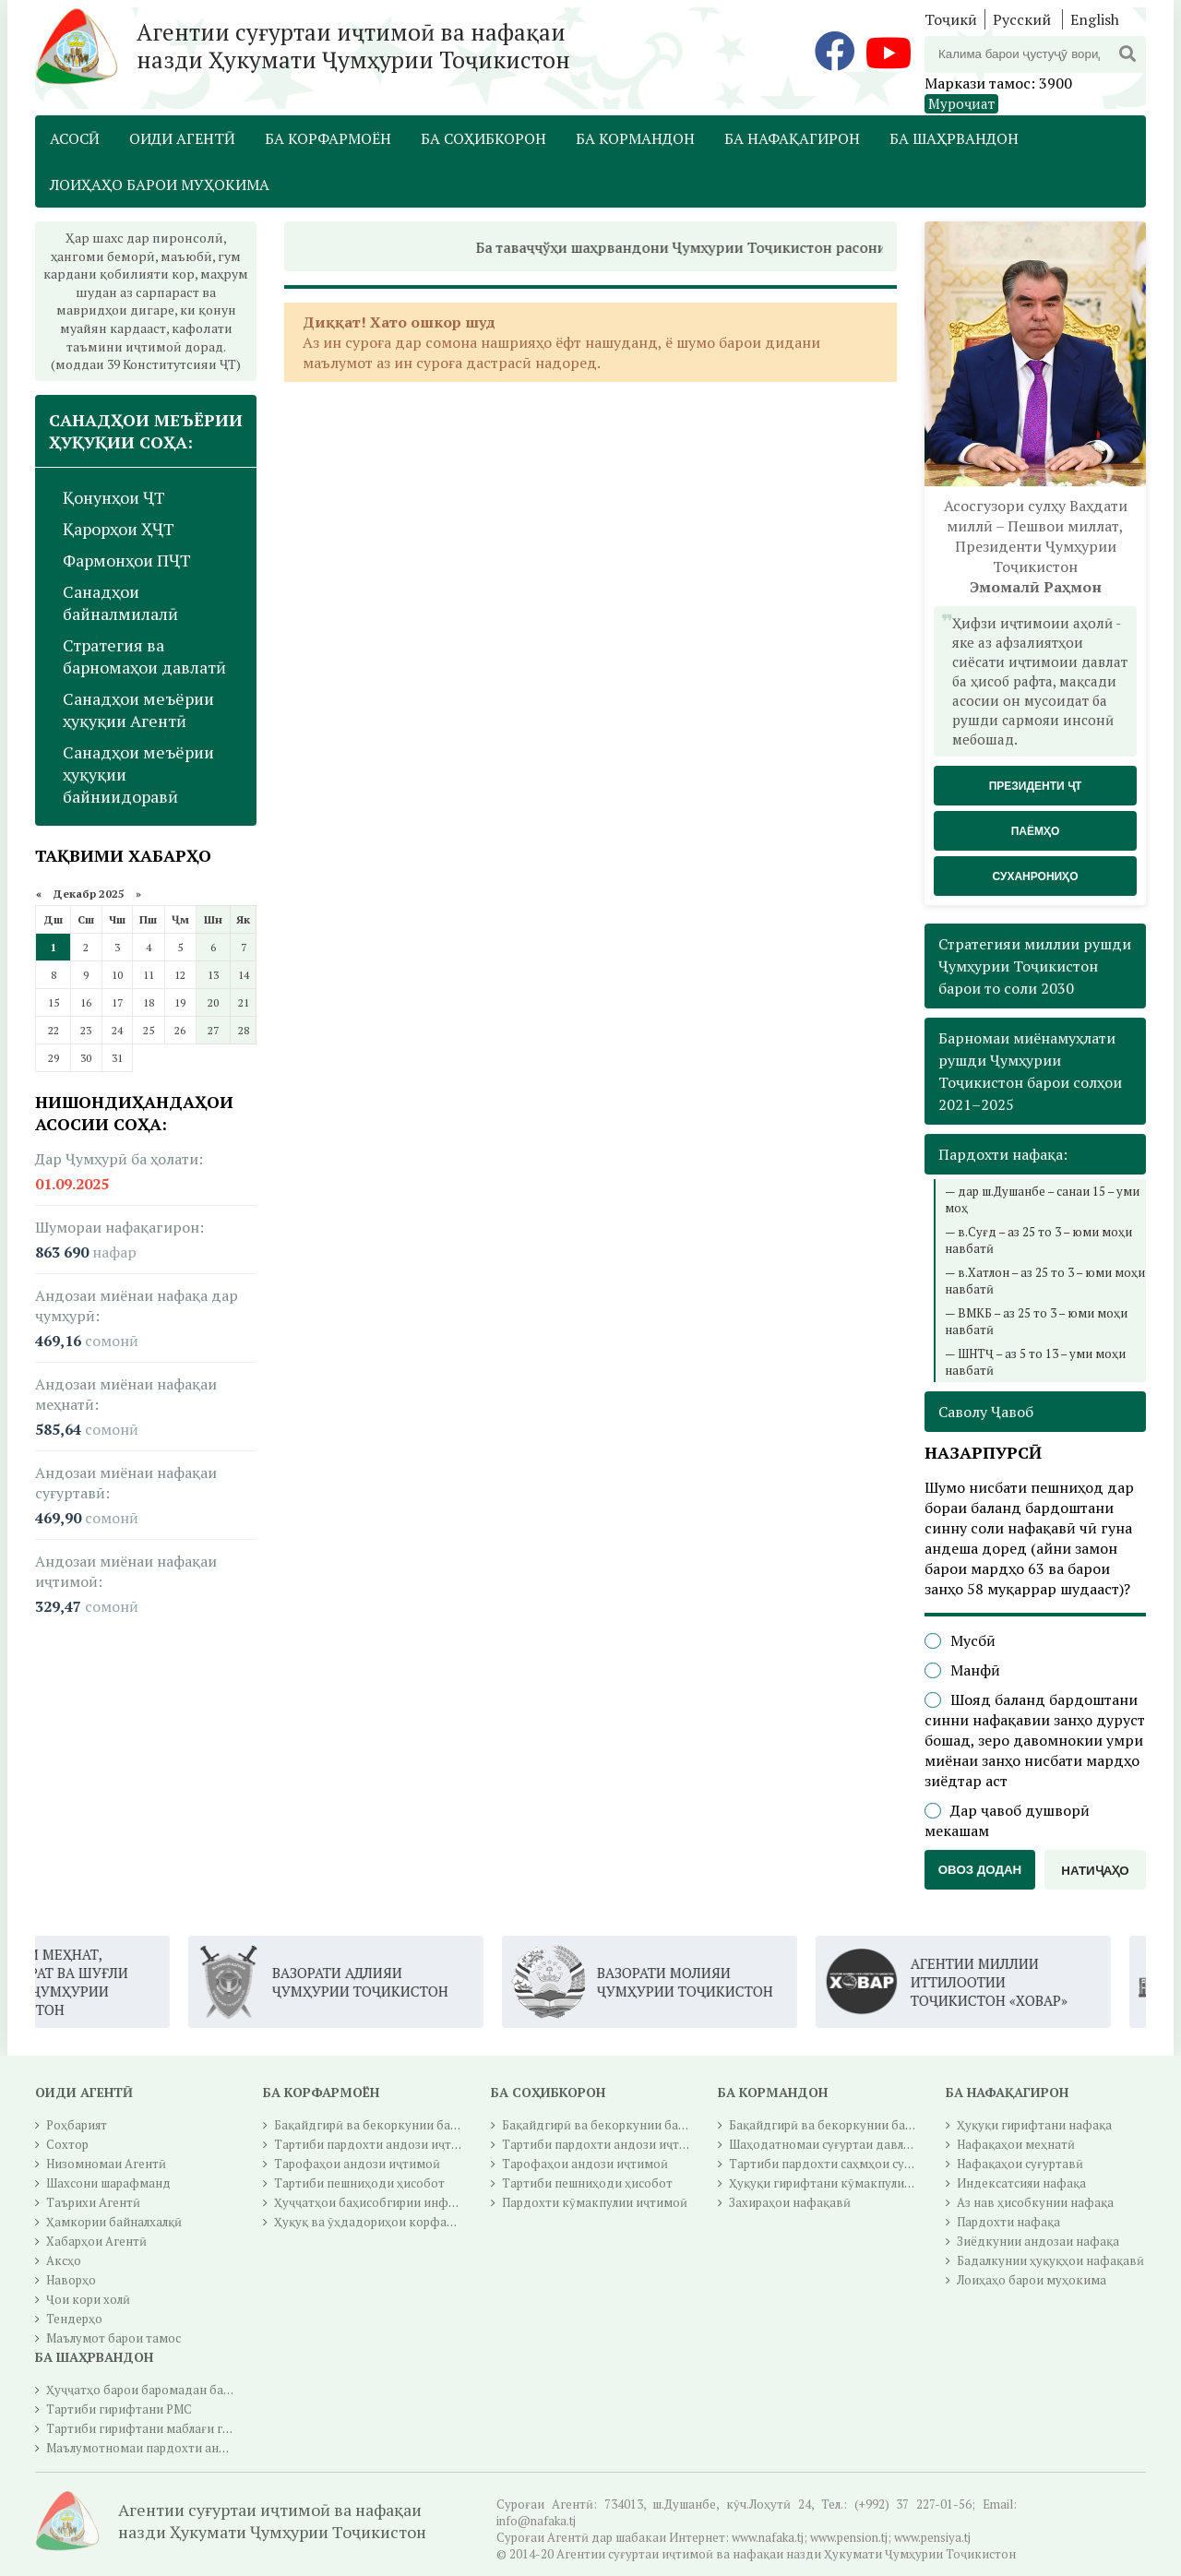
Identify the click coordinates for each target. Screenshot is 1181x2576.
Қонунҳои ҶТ (114, 497)
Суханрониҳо (1035, 876)
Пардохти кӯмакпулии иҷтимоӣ (594, 2202)
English (1094, 19)
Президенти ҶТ (1035, 786)
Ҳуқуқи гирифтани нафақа (1034, 2125)
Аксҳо (63, 2260)
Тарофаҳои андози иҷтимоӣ (357, 2163)
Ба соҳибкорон (483, 138)
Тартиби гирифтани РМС (119, 2409)
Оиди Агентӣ (182, 138)
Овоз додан (980, 1870)
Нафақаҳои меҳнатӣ (1016, 2144)
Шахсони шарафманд (108, 2183)
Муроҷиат (961, 103)
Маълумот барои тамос (113, 2338)
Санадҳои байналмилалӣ (120, 602)
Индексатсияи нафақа (1021, 2183)
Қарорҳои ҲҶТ (118, 529)
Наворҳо (71, 2280)
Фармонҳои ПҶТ (127, 560)
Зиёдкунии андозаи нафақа (1038, 2241)
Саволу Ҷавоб (985, 1411)
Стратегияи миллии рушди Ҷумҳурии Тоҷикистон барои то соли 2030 (1034, 966)
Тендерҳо (74, 2318)
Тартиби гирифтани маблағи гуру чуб (155, 2428)
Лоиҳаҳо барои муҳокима (159, 184)
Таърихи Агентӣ (93, 2202)
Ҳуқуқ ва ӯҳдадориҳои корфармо (372, 2221)
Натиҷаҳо (1094, 1871)
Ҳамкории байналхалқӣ (114, 2221)
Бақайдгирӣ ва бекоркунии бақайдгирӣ (390, 2125)
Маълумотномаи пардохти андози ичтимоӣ (174, 2447)
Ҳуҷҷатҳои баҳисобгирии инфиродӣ (379, 2202)
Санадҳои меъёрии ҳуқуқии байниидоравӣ (138, 774)
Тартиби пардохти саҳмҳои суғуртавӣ (839, 2163)
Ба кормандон (635, 138)
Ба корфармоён (328, 138)
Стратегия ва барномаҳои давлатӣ (144, 656)
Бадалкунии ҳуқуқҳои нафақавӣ (1050, 2260)
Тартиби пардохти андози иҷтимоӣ (378, 2144)
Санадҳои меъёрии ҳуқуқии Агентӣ (138, 709)
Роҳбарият (76, 2125)
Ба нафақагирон (792, 138)
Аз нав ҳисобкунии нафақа (1035, 2202)
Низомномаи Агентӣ (106, 2163)
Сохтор (67, 2144)
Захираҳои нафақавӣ (790, 2202)
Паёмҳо (1035, 831)
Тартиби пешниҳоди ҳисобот (359, 2183)
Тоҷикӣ (951, 19)
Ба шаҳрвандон (954, 138)
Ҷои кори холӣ (88, 2299)
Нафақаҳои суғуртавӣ (1020, 2163)
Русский (1022, 19)
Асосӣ (75, 138)
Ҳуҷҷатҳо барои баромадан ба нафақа (157, 2389)
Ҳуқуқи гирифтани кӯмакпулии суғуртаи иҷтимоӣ (874, 2183)
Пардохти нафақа (1008, 2221)
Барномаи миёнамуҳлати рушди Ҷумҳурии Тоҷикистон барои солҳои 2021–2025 (1030, 1071)
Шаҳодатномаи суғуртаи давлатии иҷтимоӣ (857, 2144)
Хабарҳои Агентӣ (96, 2241)
